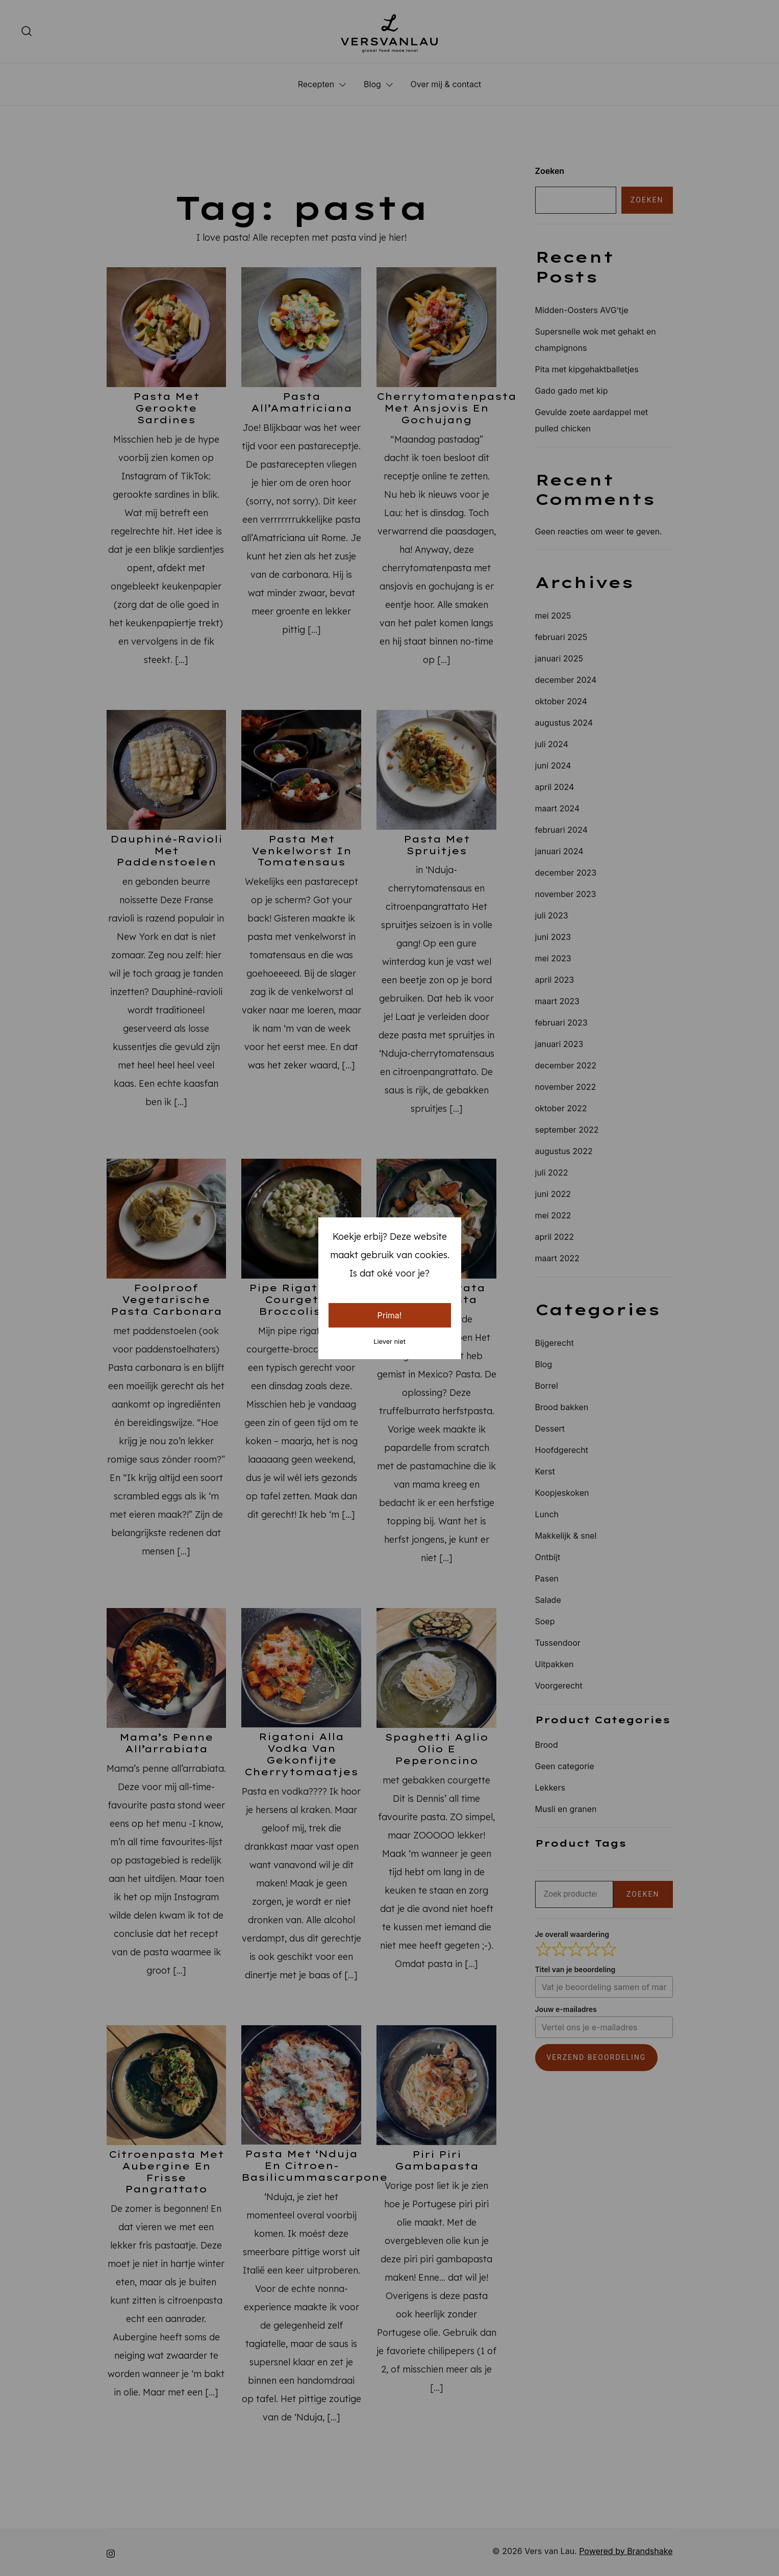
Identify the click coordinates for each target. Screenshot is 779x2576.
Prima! (390, 1315)
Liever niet (389, 1341)
